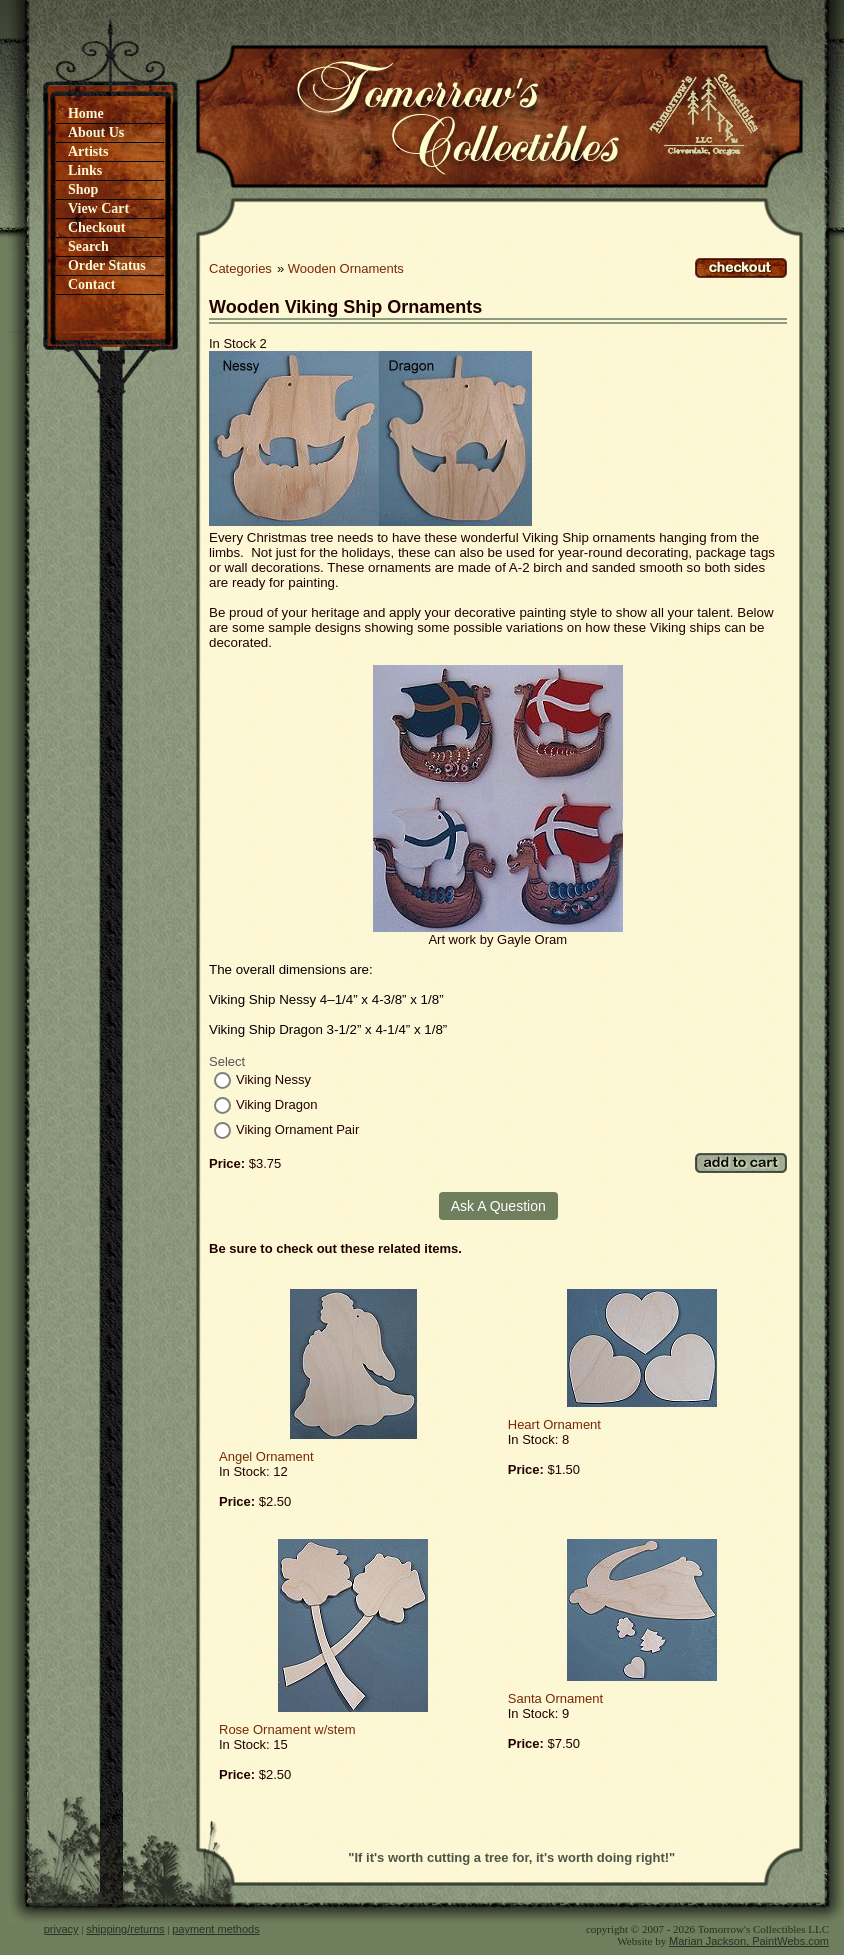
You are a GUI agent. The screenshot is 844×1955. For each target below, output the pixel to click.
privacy (61, 1929)
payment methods (215, 1929)
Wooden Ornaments (346, 268)
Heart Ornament (554, 1424)
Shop (83, 189)
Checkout (97, 227)
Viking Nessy (273, 1079)
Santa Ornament (555, 1698)
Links (85, 170)
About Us (96, 132)
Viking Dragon (276, 1104)
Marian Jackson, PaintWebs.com (749, 1941)
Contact (91, 284)
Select (227, 1061)
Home (86, 113)
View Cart (98, 208)
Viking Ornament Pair (297, 1129)
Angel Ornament (266, 1456)
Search (88, 246)
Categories (240, 268)
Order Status (107, 265)
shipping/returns (125, 1929)
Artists (88, 151)
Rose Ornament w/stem (287, 1729)
